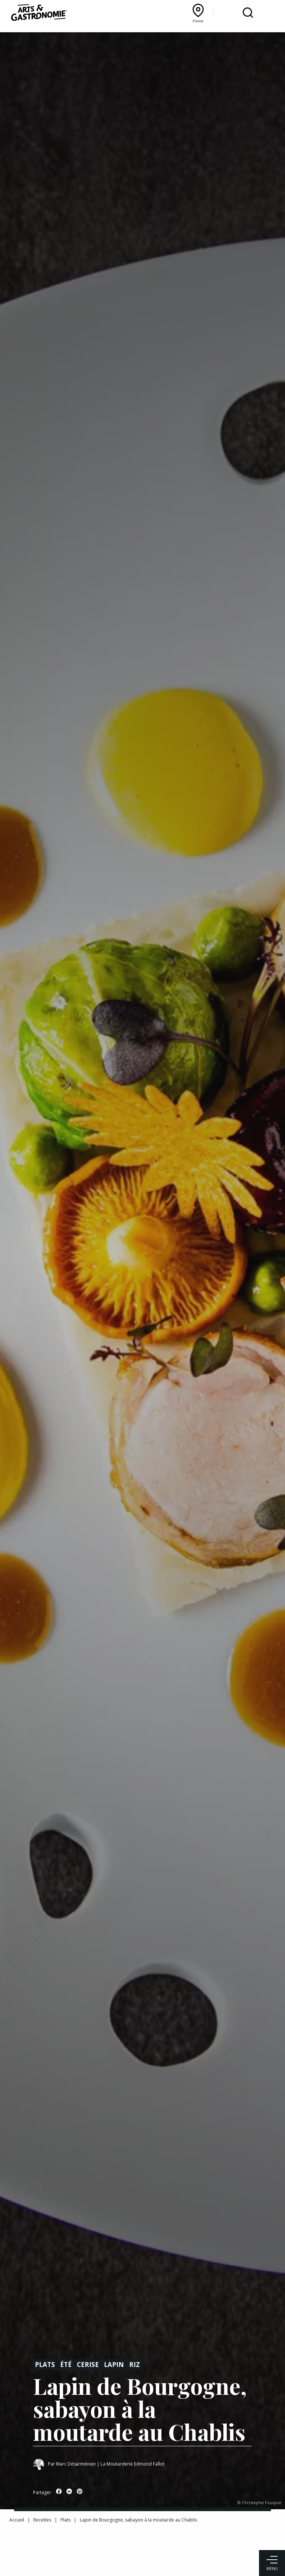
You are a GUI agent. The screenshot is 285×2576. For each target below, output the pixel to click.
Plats (45, 2364)
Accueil (16, 2520)
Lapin (114, 2364)
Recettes (42, 2520)
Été (66, 2364)
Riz (134, 2364)
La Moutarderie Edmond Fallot (132, 2464)
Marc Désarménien (76, 2464)
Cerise (88, 2364)
